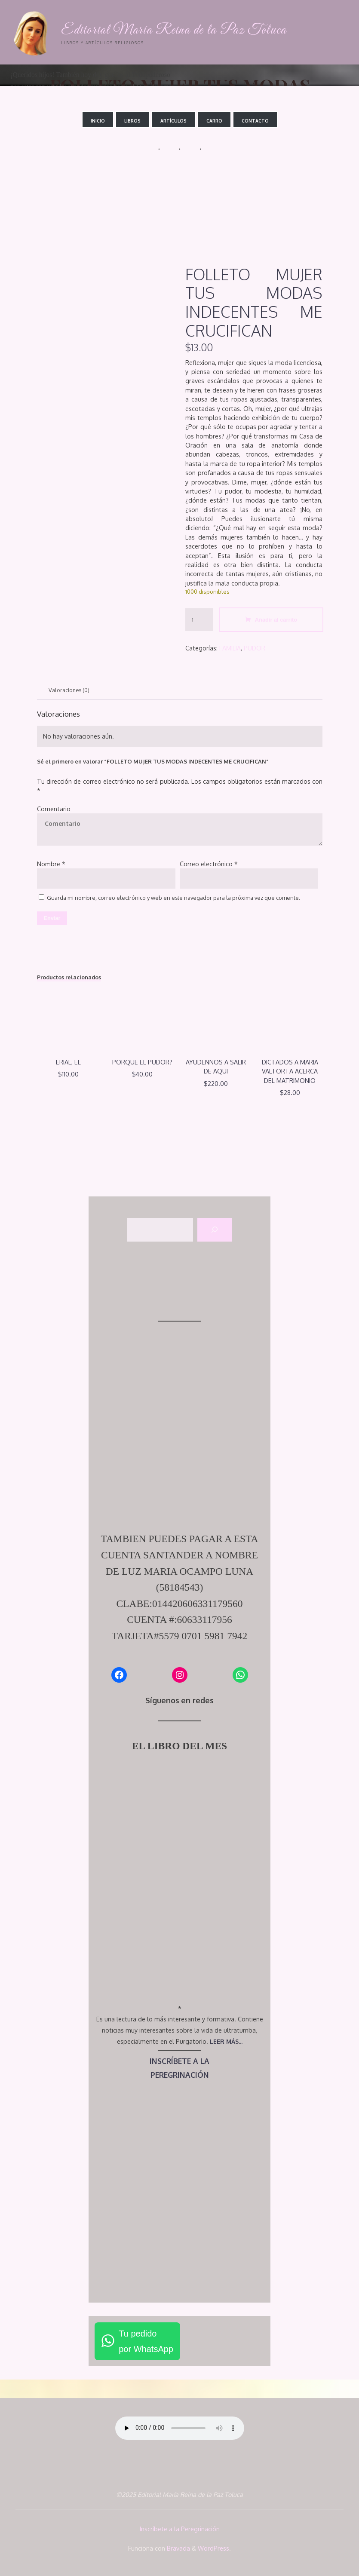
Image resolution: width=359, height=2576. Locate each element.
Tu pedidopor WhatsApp (146, 2342)
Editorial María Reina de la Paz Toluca (176, 30)
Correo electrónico (209, 864)
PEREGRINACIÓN (179, 2075)
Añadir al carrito (276, 619)
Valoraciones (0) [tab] (69, 690)
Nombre (51, 864)
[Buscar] (214, 1231)
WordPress (213, 2548)
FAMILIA (230, 647)
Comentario (54, 809)
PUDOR (254, 647)
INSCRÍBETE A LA (179, 2062)
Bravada (177, 2548)
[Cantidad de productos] (199, 619)
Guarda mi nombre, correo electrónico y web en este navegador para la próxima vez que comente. (173, 898)
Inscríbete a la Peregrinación (180, 2529)
